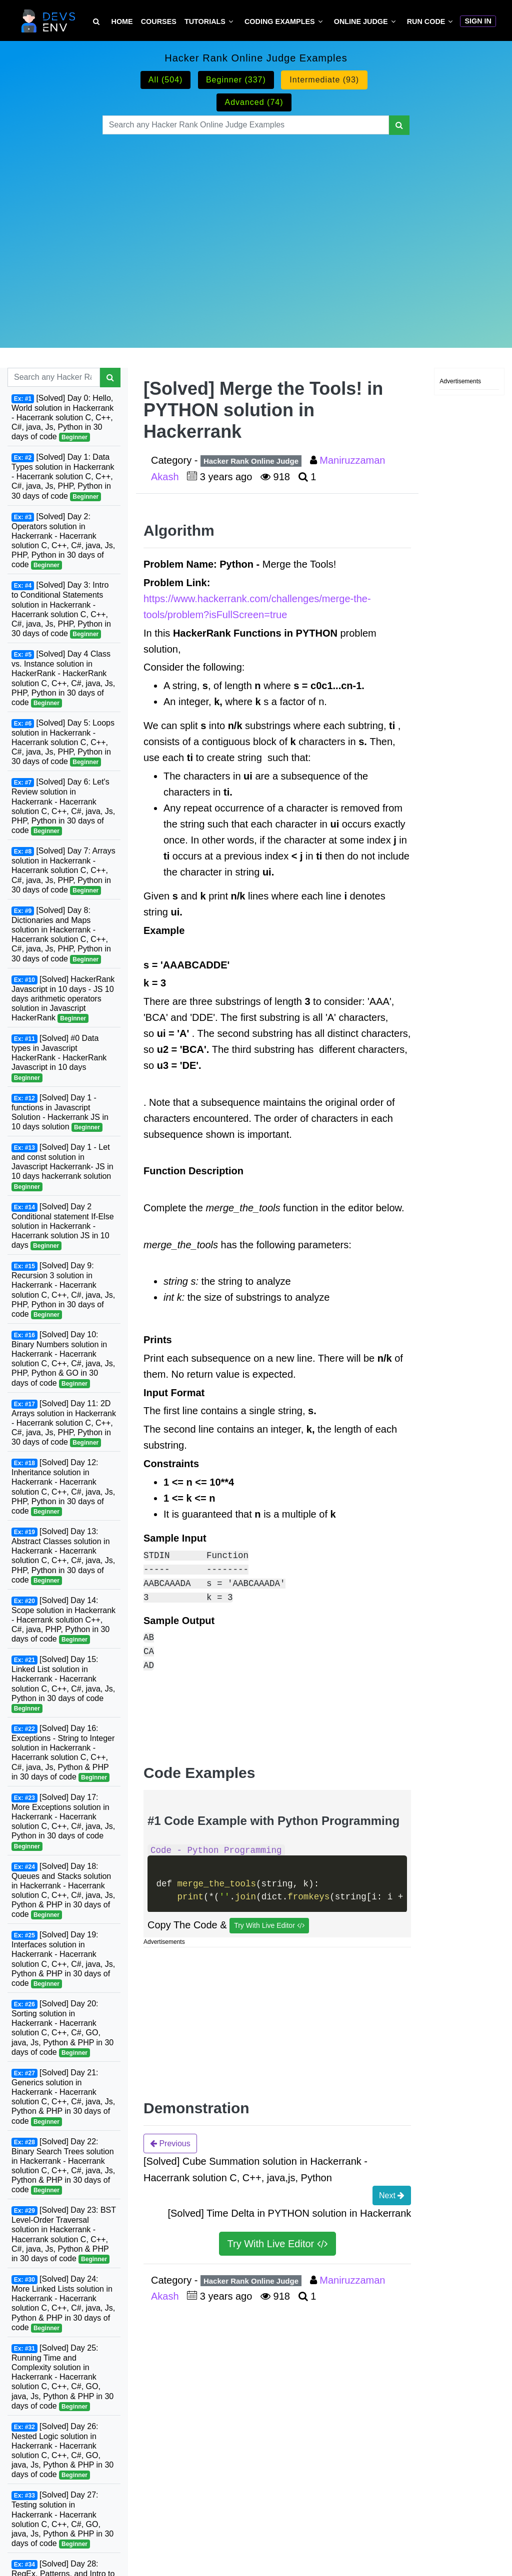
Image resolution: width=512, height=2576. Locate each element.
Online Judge (361, 21)
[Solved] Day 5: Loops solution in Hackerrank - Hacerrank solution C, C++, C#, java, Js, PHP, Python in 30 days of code (63, 743)
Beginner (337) (236, 79)
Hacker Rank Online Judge (251, 461)
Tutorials (205, 21)
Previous (170, 2143)
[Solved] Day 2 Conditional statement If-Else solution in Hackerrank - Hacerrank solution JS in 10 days (63, 1226)
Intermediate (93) (324, 79)
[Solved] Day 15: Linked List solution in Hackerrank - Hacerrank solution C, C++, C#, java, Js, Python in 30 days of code (63, 1684)
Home (122, 21)
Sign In (478, 21)
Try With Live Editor (269, 1925)
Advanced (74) (253, 102)
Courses (158, 21)
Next (391, 2195)
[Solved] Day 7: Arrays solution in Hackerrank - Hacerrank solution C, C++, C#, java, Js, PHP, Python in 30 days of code (64, 871)
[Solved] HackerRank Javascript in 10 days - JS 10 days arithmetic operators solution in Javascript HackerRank (63, 999)
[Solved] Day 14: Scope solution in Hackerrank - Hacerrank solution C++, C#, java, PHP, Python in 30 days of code (64, 1620)
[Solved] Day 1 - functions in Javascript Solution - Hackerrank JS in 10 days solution (60, 1112)
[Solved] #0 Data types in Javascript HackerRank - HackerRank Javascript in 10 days (59, 1058)
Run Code (426, 21)
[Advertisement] (256, 229)
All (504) (165, 79)
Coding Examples (279, 21)
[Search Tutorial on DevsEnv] (96, 21)
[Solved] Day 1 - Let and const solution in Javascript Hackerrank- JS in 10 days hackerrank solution (63, 1167)
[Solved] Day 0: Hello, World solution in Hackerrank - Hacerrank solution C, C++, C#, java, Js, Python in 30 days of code (63, 418)
